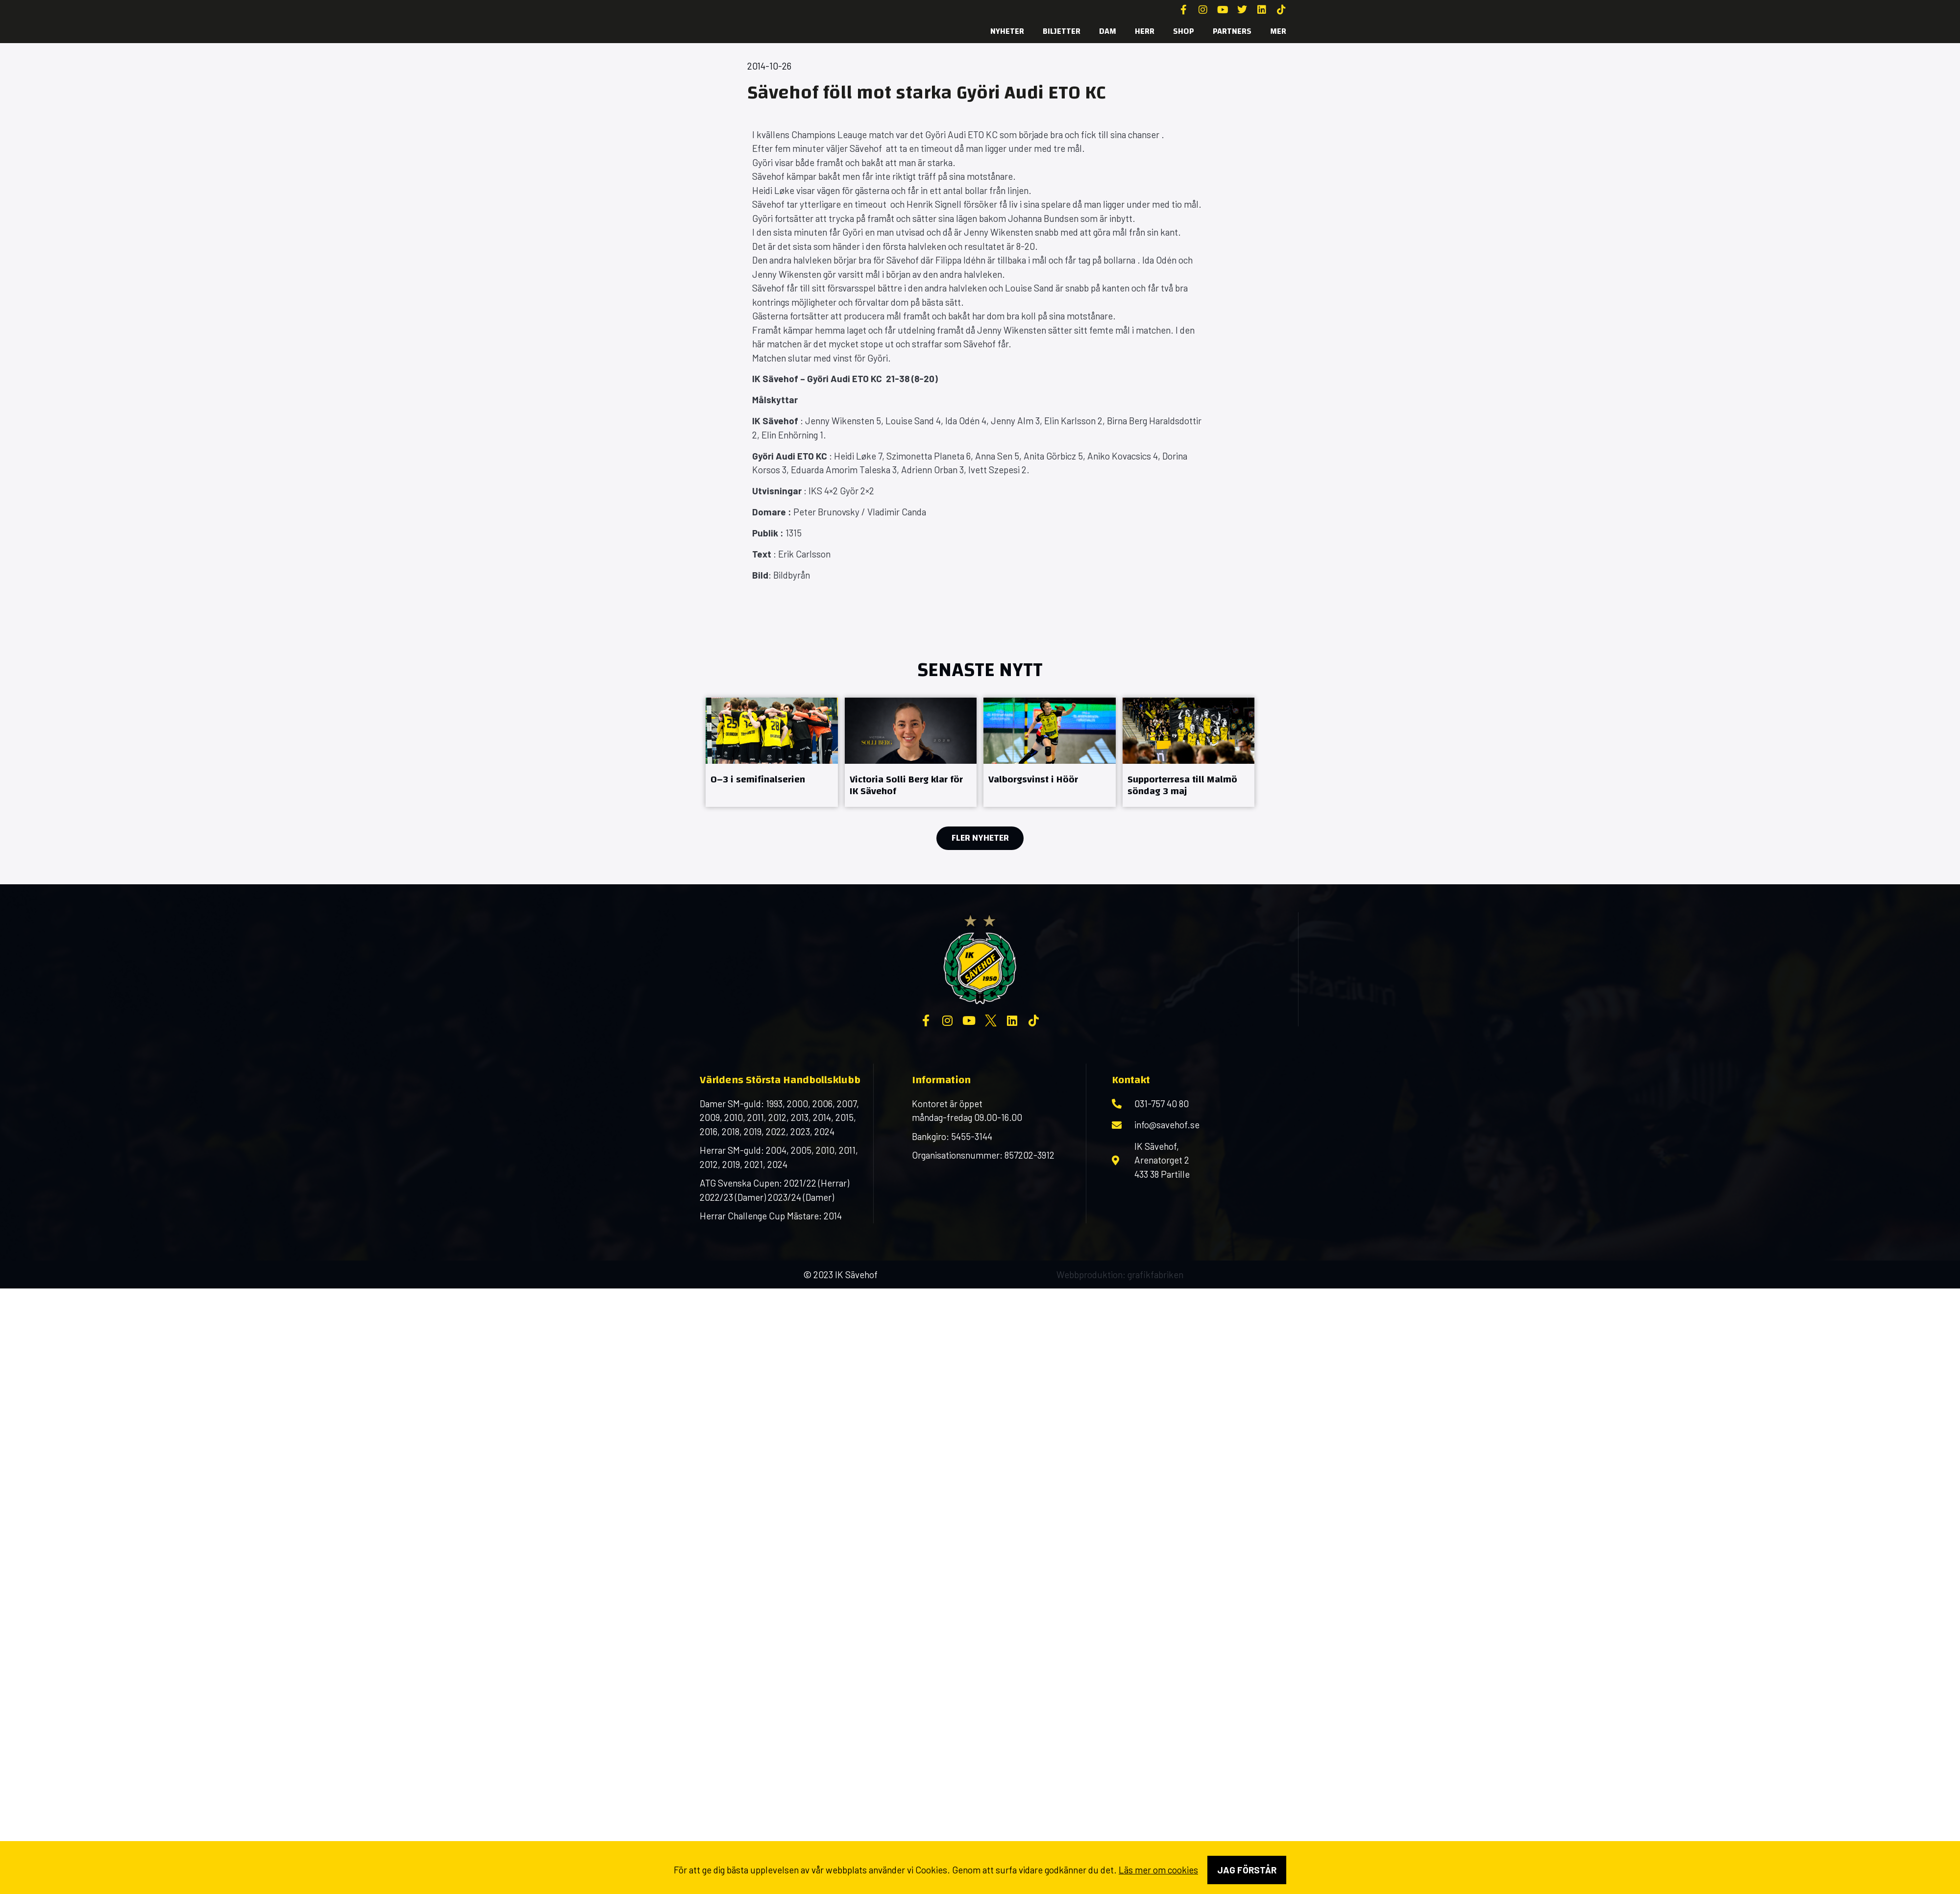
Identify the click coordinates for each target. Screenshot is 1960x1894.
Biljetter (1061, 31)
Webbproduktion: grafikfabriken (1119, 1274)
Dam (1107, 31)
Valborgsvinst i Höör (1033, 779)
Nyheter (1007, 31)
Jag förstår (1246, 1869)
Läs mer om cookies (1158, 1869)
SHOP (1183, 31)
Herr (1144, 31)
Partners (1232, 31)
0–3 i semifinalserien (757, 779)
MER (1278, 31)
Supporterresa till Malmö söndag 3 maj (1182, 785)
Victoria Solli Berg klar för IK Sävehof (906, 785)
